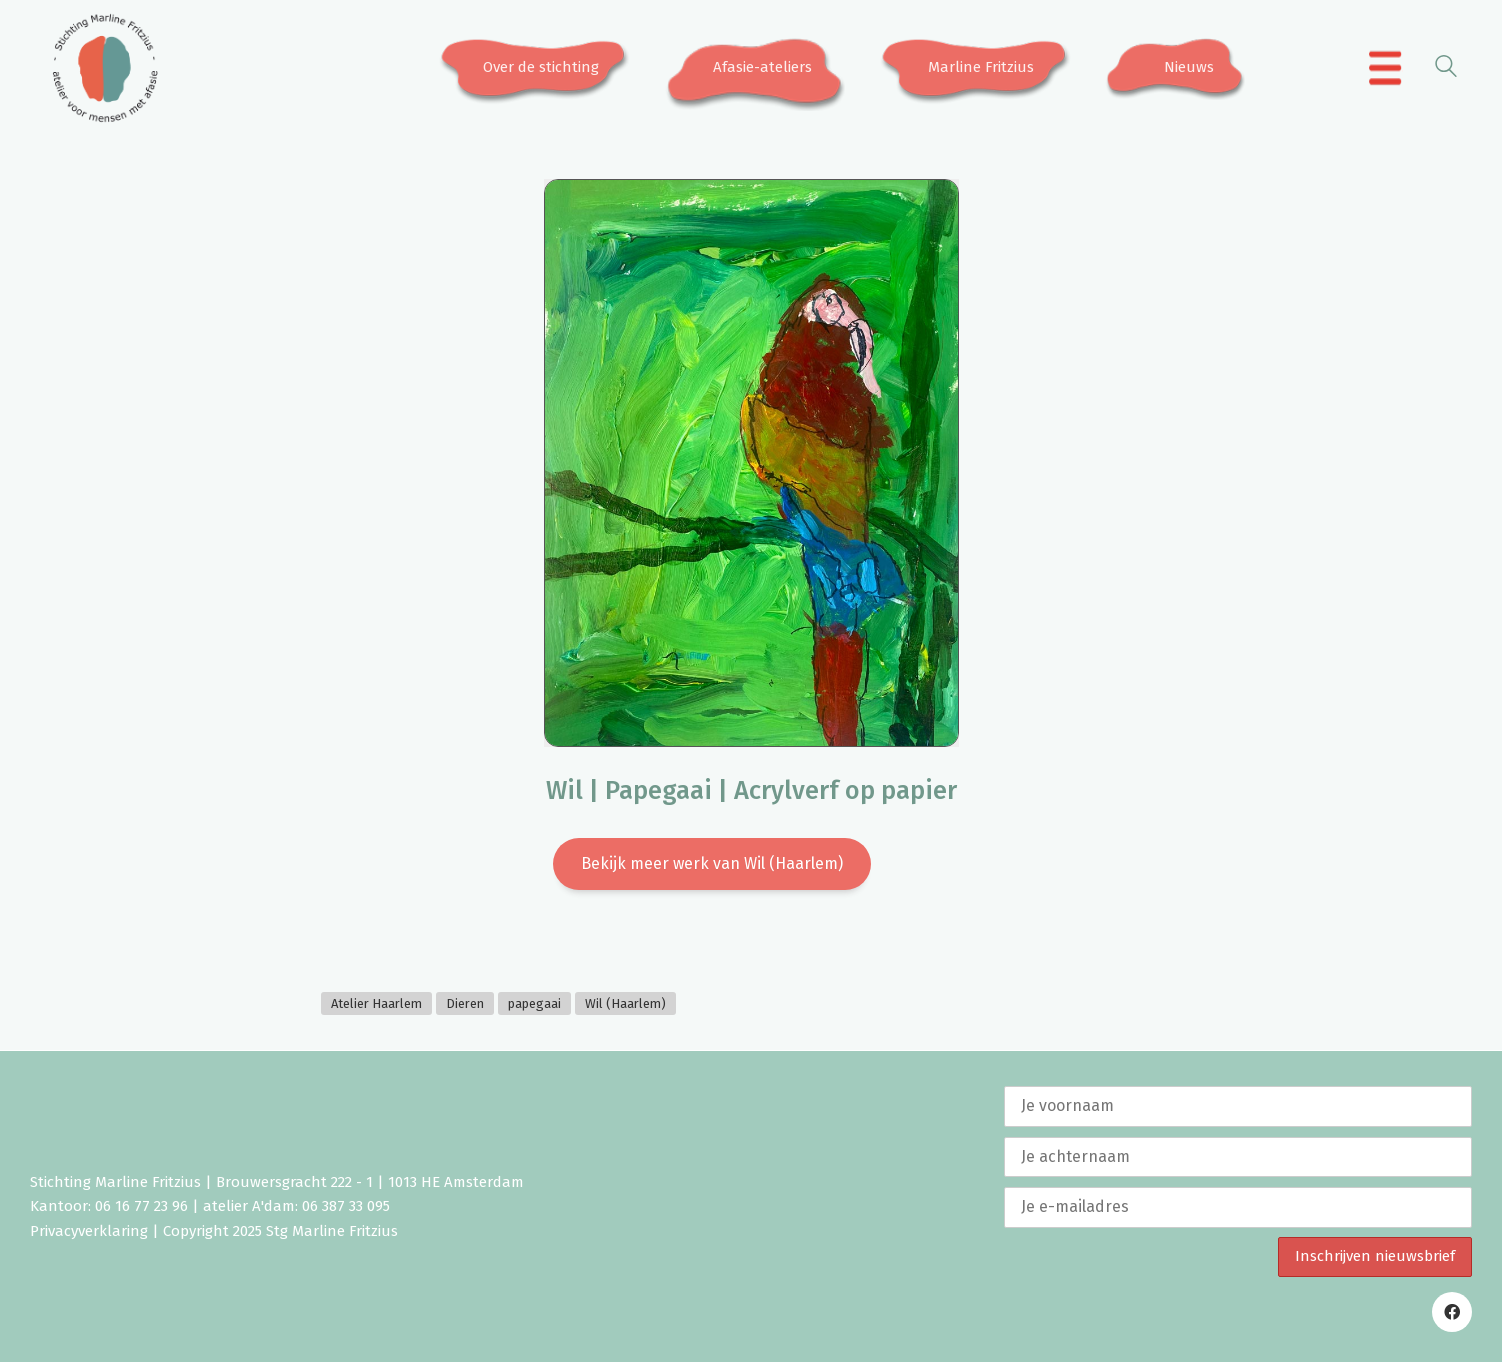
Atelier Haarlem (376, 1003)
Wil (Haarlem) (625, 1003)
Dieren (465, 1003)
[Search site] (1446, 69)
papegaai (534, 1003)
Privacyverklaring (89, 1231)
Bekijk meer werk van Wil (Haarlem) (712, 863)
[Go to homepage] (105, 68)
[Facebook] (1452, 1312)
